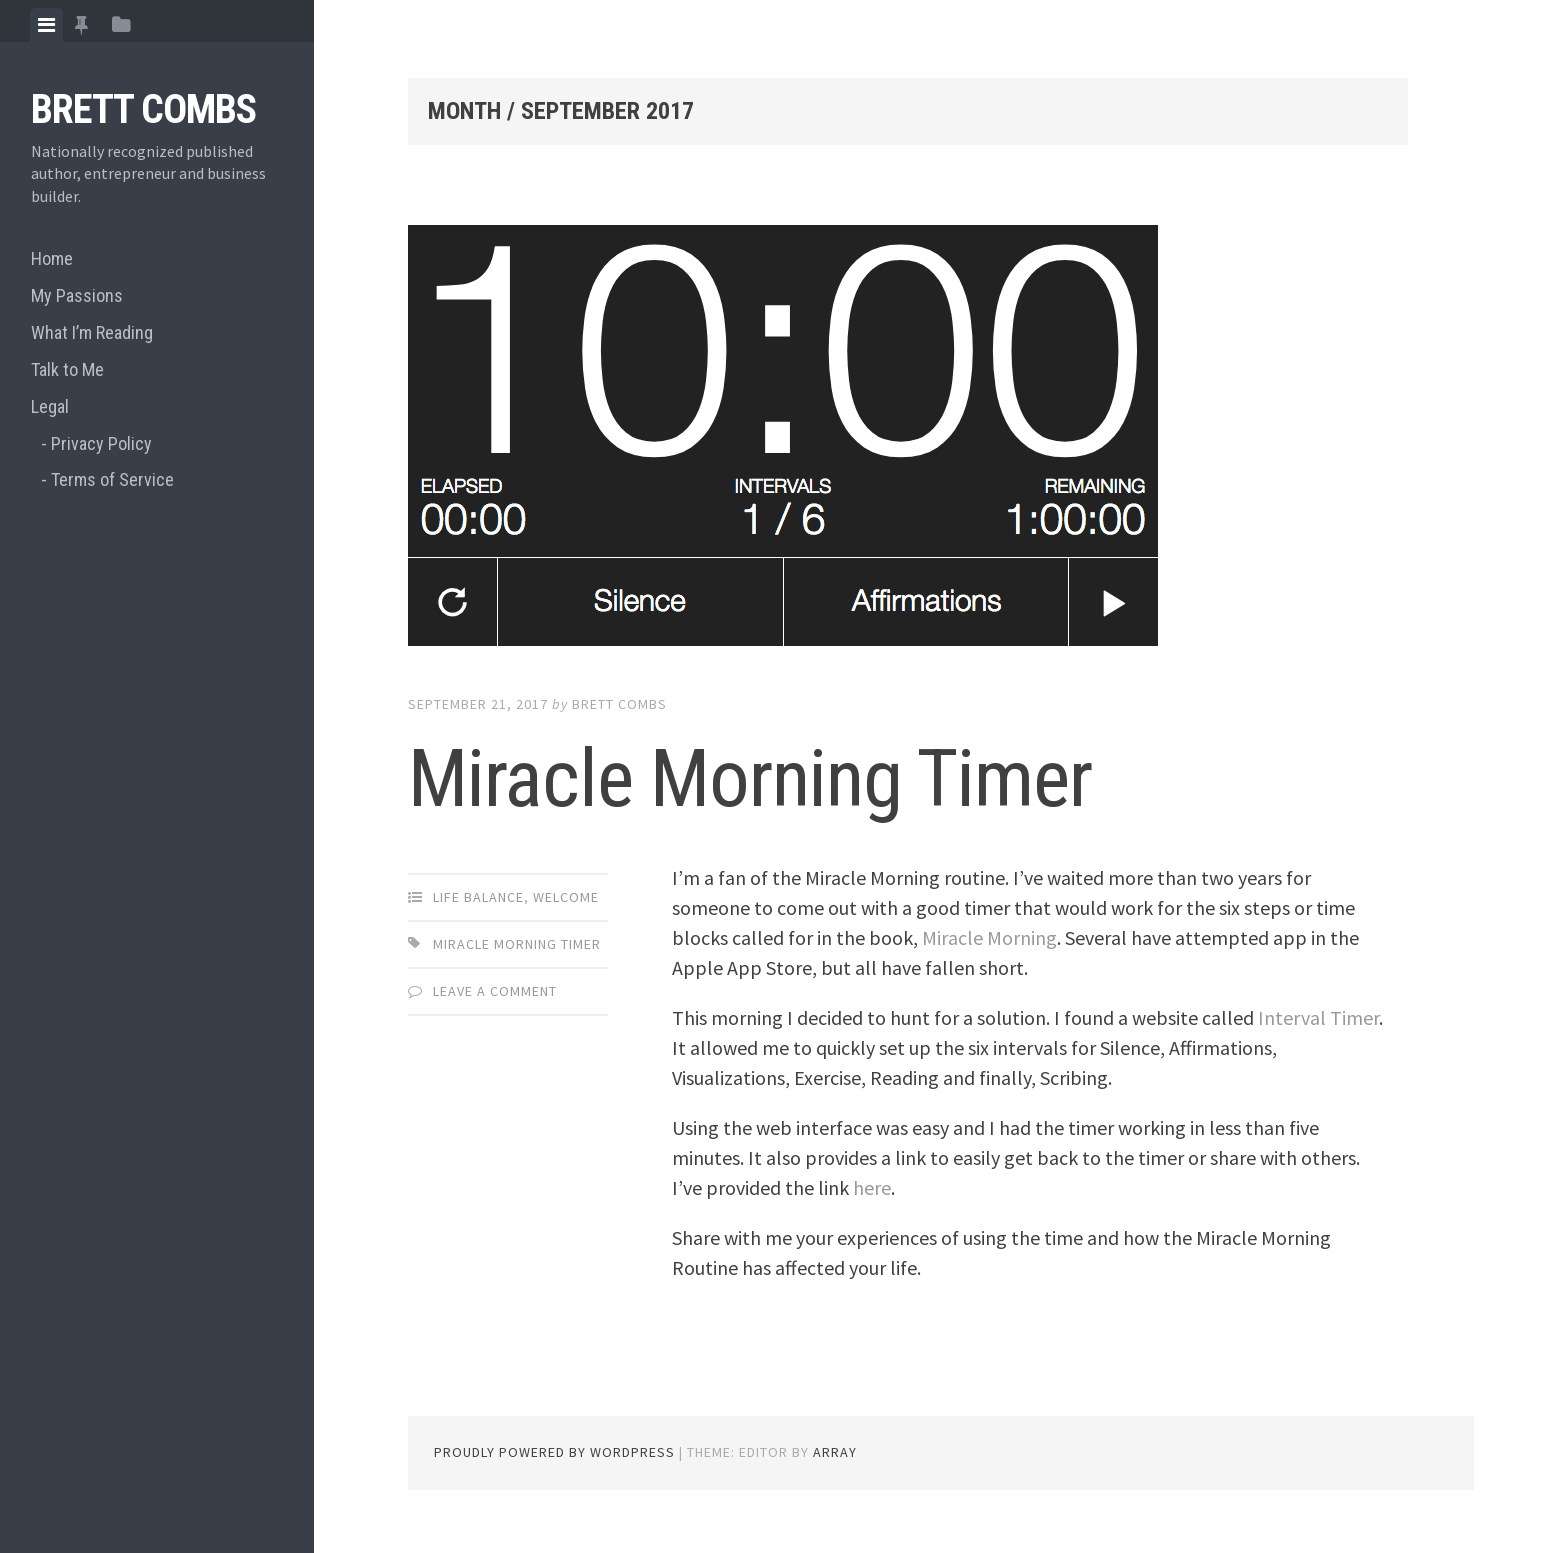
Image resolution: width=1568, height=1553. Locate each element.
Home (52, 258)
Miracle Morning (989, 937)
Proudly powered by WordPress (554, 1452)
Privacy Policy (101, 443)
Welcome (566, 897)
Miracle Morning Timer (750, 779)
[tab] (46, 25)
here (872, 1187)
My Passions (77, 295)
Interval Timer (1318, 1017)
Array (835, 1452)
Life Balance (478, 897)
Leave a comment (495, 991)
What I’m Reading (92, 332)
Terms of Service (112, 479)
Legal (50, 406)
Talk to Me (67, 369)
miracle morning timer (517, 944)
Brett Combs (143, 109)
